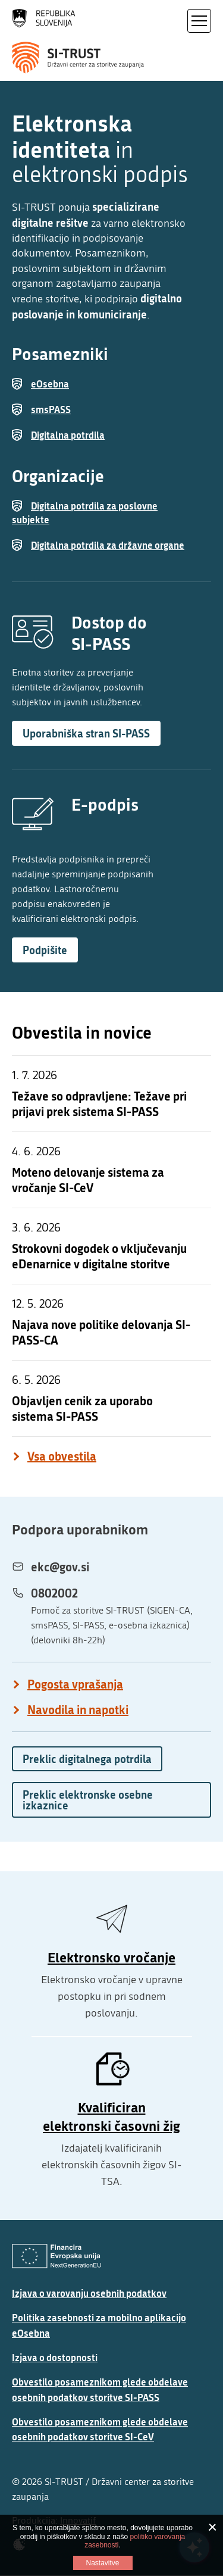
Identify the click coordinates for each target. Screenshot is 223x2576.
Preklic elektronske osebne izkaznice (88, 1800)
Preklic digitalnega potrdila (87, 1759)
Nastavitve (102, 2563)
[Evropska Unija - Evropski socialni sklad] (56, 2256)
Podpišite (45, 950)
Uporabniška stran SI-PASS (86, 733)
